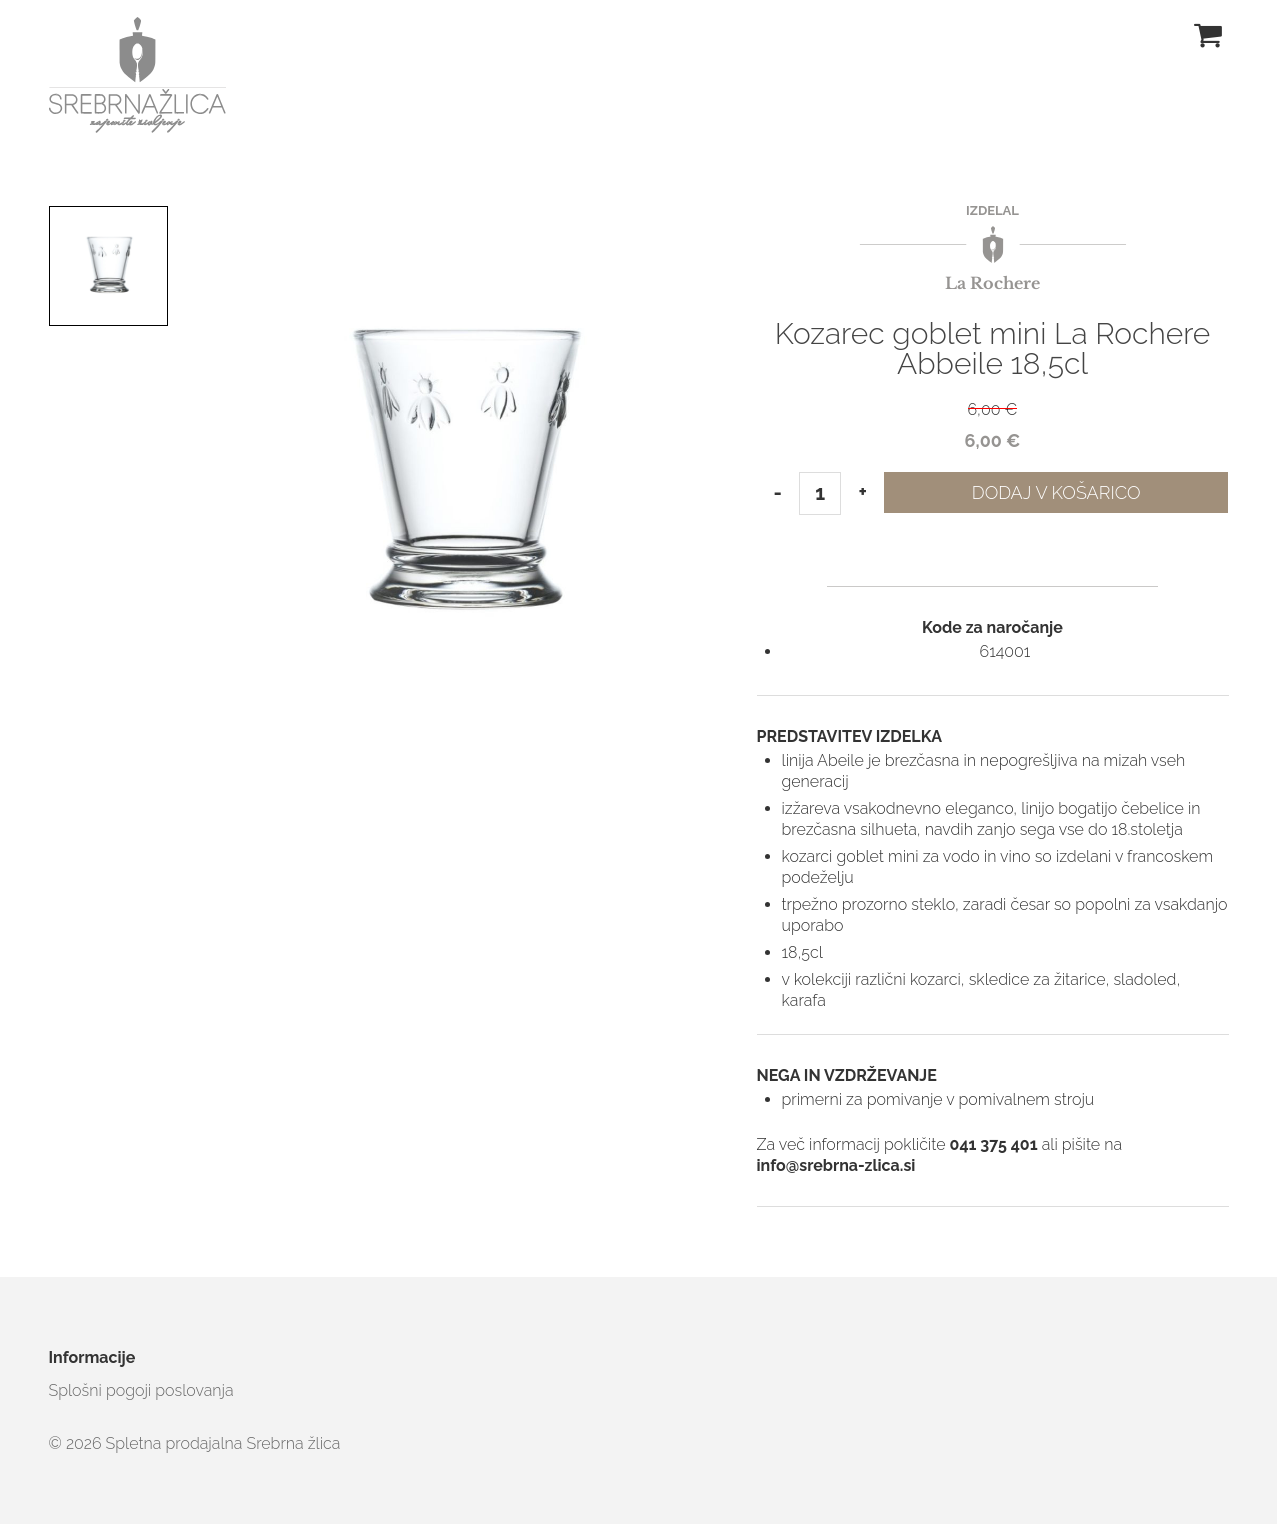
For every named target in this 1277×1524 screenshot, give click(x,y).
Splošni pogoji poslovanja (141, 1390)
